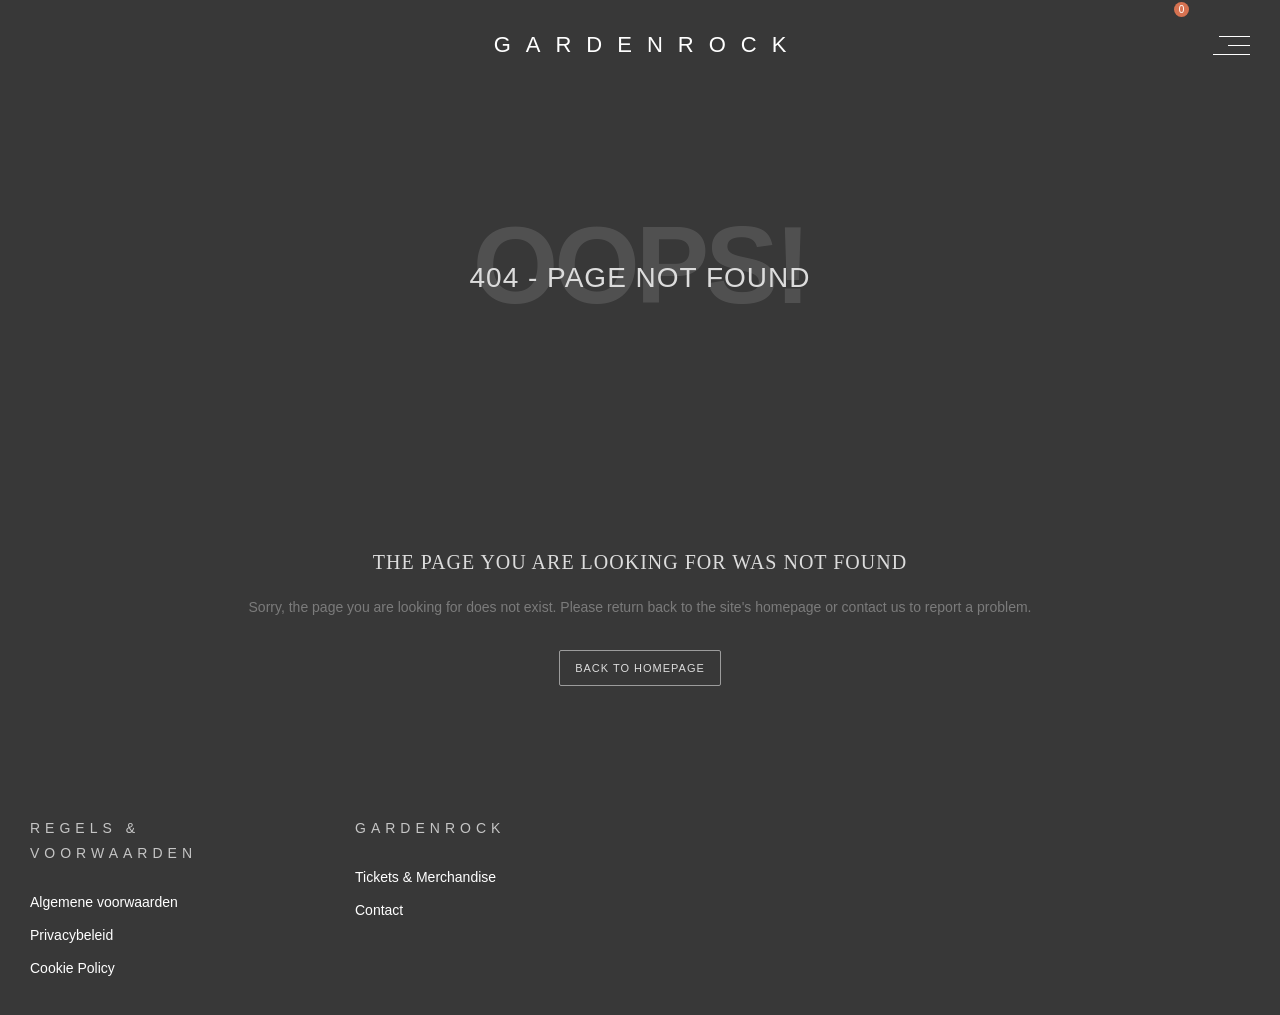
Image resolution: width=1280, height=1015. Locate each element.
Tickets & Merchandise (425, 877)
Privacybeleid (71, 935)
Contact (379, 910)
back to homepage (640, 668)
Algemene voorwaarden (104, 902)
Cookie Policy (72, 968)
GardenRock (648, 44)
